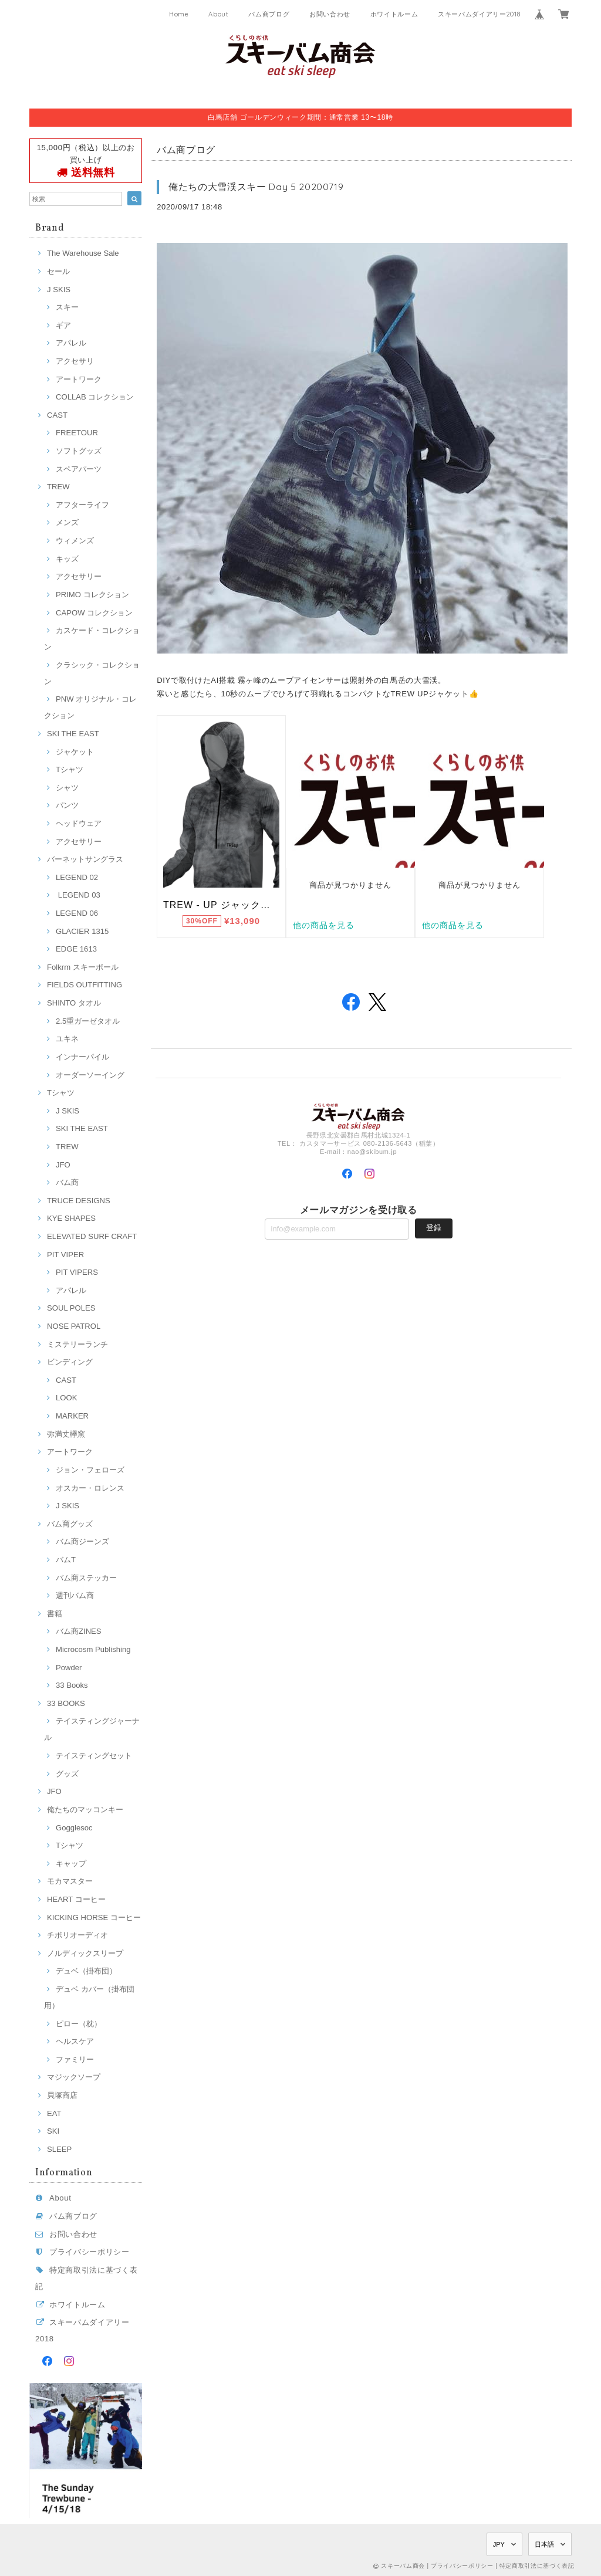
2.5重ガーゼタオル (88, 1021)
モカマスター (70, 1881)
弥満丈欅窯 (66, 1434)
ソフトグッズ (79, 450)
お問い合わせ (329, 14)
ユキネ (67, 1038)
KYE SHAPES (71, 1218)
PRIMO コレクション (92, 594)
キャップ (71, 1863)
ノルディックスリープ (85, 1953)
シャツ (67, 787)
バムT (66, 1559)
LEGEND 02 (77, 877)
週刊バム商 (75, 1595)
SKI (53, 2131)
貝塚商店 (62, 2095)
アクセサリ (75, 361)
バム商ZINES (79, 1631)
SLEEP (59, 2149)
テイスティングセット (94, 1755)
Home (179, 14)
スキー (67, 307)
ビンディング (70, 1362)
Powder (69, 1667)
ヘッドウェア (79, 823)
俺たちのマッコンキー (85, 1809)
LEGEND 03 (78, 895)
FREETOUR (77, 432)
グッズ (67, 1773)
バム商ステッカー (86, 1577)
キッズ (67, 558)
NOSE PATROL (73, 1326)
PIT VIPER (65, 1254)
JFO (63, 1164)
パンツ (67, 805)
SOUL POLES (71, 1308)
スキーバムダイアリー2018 (479, 14)
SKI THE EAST (73, 733)
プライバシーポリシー (89, 2251)
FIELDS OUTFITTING (84, 984)
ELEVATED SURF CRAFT (92, 1236)
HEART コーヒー (76, 1899)
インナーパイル (82, 1056)
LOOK (66, 1397)
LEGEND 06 (77, 913)
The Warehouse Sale (83, 253)
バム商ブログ (268, 14)
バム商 (67, 1182)
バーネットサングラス (85, 859)
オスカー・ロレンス (90, 1488)
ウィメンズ (75, 540)
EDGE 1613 (76, 949)
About (218, 14)
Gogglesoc (74, 1827)
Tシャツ (69, 769)
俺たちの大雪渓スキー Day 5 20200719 (255, 186)
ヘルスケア (75, 2041)
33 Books (72, 1685)
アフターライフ (82, 504)
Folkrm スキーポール (83, 967)
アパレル (71, 342)
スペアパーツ (79, 469)
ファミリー (75, 2059)
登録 (433, 1227)
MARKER (72, 1415)
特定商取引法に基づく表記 (537, 2566)
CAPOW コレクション (94, 612)
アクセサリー (79, 576)
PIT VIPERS (77, 1272)
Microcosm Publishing (93, 1649)
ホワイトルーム (394, 14)
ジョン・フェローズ (90, 1469)
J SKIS (58, 289)
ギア (63, 325)
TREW (58, 486)
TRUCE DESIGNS (78, 1200)
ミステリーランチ (77, 1344)
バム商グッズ (70, 1523)
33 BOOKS (66, 1703)
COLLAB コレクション (95, 396)
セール (58, 271)
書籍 (54, 1613)
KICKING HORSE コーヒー (94, 1917)
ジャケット (75, 751)
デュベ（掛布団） (86, 1970)
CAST (57, 415)
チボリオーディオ (77, 1935)
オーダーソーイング (90, 1075)
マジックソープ (73, 2077)
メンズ (67, 522)
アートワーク (79, 379)
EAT (54, 2113)
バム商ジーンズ (82, 1541)
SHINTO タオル (74, 1002)
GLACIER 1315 (82, 931)
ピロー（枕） (79, 2023)
